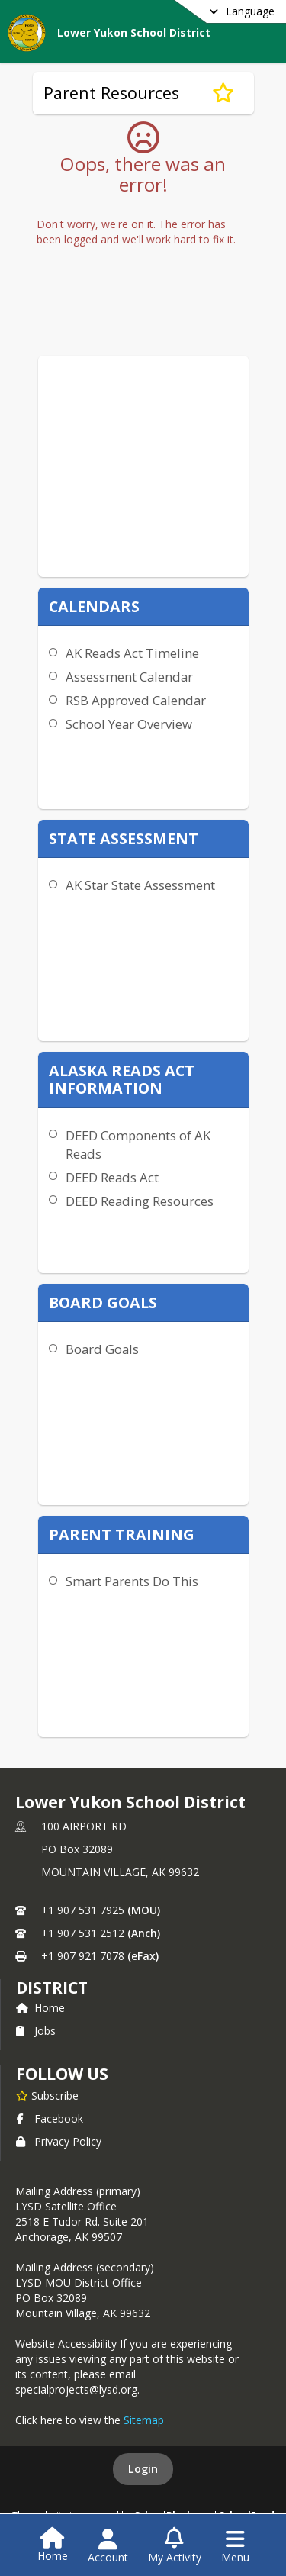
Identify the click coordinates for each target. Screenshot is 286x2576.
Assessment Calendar (129, 676)
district (52, 1987)
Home (40, 2008)
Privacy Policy (58, 2141)
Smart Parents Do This (132, 1581)
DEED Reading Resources (140, 1201)
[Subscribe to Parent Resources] (223, 93)
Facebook (49, 2118)
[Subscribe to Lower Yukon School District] (47, 2095)
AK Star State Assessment (140, 885)
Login (143, 2469)
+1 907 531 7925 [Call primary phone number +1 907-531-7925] (82, 1910)
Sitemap (144, 2420)
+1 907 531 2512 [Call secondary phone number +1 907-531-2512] (82, 1933)
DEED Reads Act (112, 1177)
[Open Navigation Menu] (235, 2546)
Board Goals (102, 1349)
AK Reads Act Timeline (132, 653)
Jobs (36, 2030)
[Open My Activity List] (174, 2546)
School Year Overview (129, 724)
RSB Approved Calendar (136, 700)
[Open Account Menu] (108, 2546)
